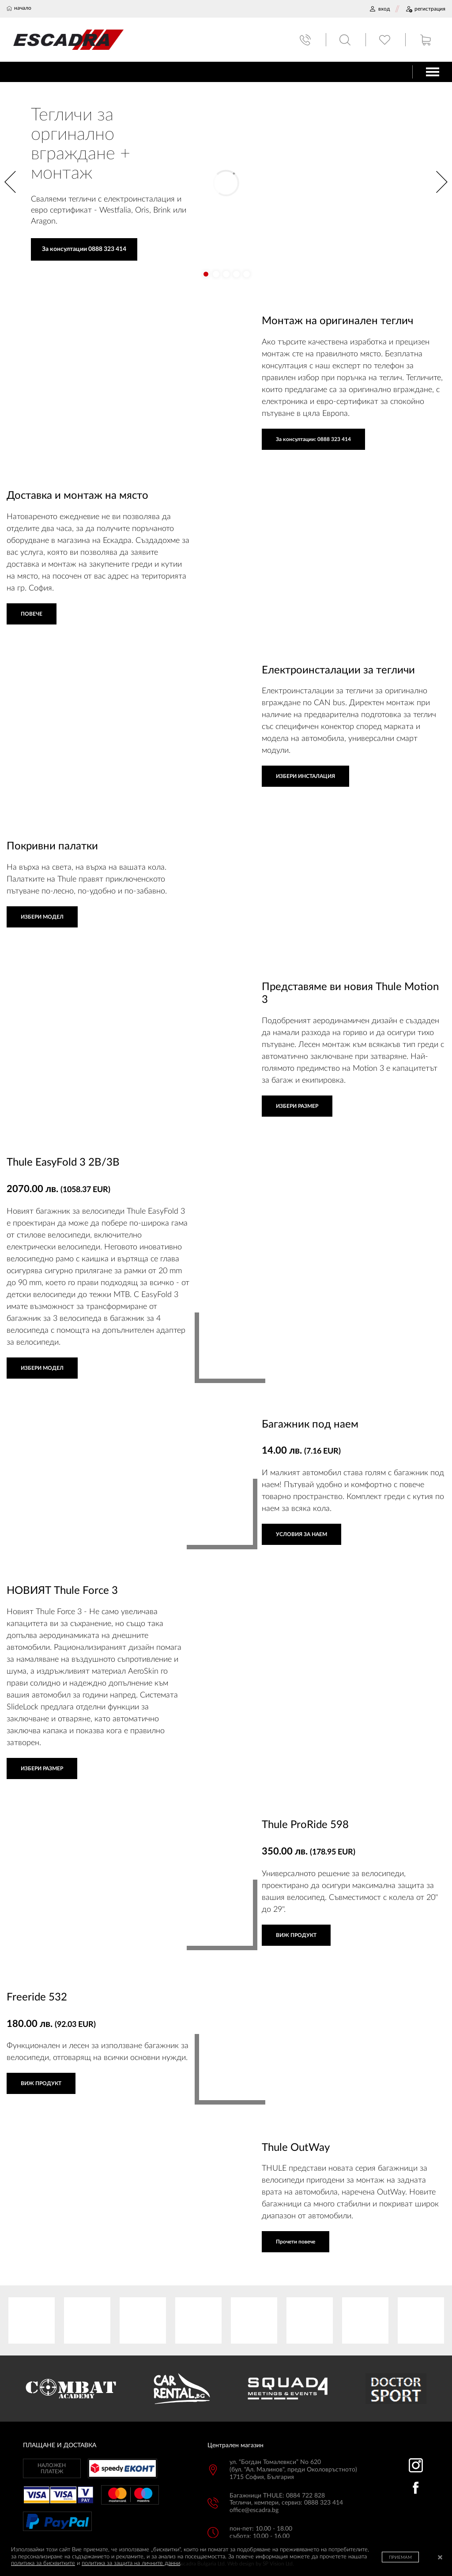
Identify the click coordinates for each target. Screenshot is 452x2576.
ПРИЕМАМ (400, 2557)
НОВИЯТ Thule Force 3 (62, 1590)
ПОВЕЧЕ (31, 614)
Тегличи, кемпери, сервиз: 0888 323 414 (286, 2503)
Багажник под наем (310, 1424)
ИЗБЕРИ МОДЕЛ (42, 917)
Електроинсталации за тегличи (338, 670)
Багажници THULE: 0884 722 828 (277, 2496)
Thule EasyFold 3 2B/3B (63, 1162)
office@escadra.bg (254, 2510)
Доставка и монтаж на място (77, 495)
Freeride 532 (37, 1997)
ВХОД (379, 8)
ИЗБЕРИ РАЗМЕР (297, 1106)
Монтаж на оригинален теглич (337, 321)
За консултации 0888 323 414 (84, 249)
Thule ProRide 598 (305, 1825)
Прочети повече (295, 2241)
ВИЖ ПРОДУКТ (296, 1935)
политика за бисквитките (43, 2563)
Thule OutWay (296, 2147)
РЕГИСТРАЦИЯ (425, 8)
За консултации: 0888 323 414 (313, 439)
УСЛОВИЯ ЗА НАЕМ (301, 1534)
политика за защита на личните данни (131, 2563)
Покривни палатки (52, 846)
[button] (206, 274)
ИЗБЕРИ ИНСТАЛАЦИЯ (305, 776)
